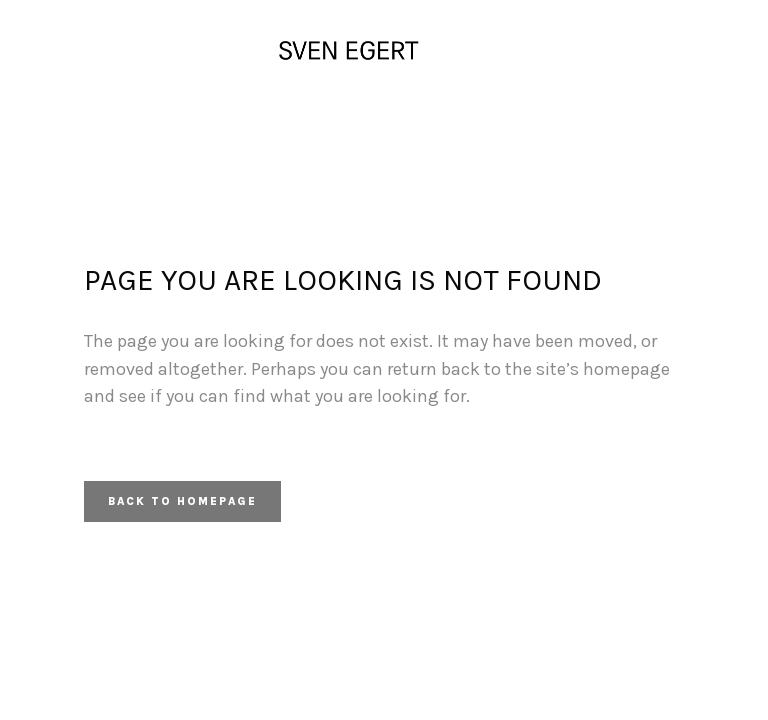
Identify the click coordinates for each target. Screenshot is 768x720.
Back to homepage (182, 501)
